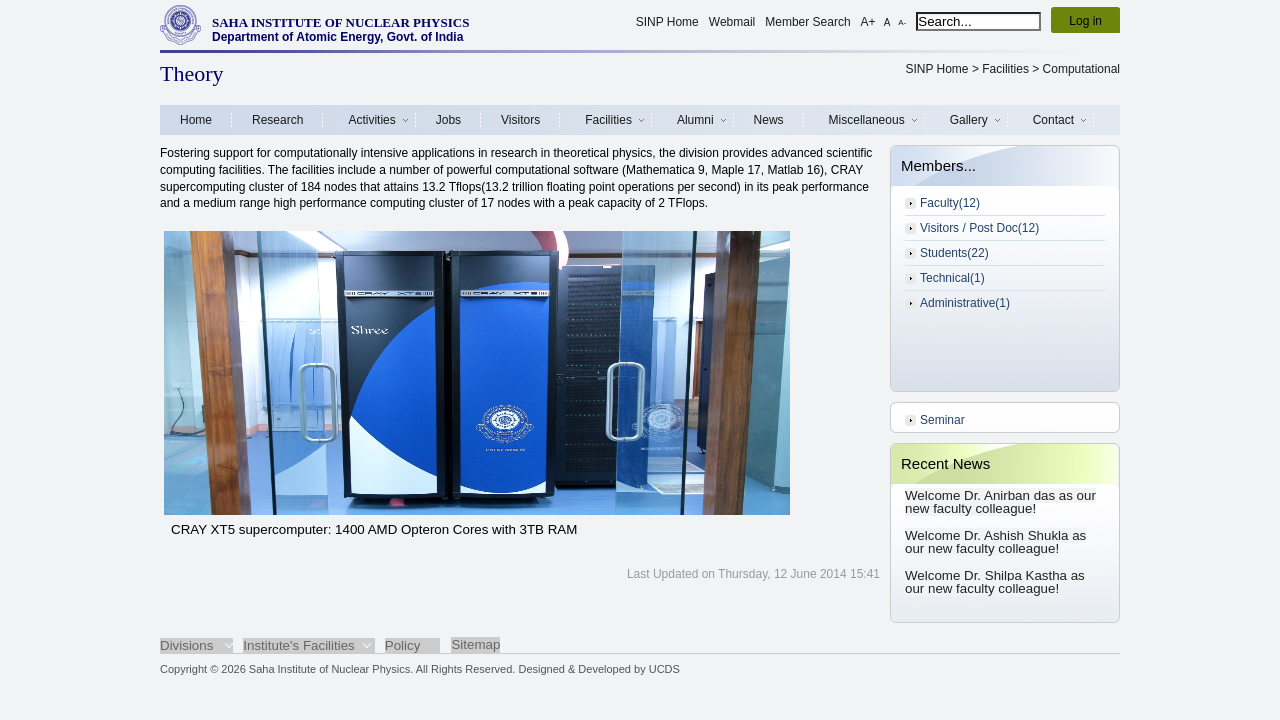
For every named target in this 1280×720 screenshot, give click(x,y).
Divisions (186, 645)
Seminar (942, 420)
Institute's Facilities (298, 645)
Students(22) (954, 253)
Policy (403, 645)
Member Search (807, 22)
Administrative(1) (965, 303)
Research (277, 120)
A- (902, 22)
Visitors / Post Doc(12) (979, 228)
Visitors (520, 120)
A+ (868, 22)
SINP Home (667, 22)
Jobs (448, 120)
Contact (1053, 120)
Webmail (732, 22)
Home (196, 120)
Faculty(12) (950, 203)
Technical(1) (952, 278)
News (769, 120)
